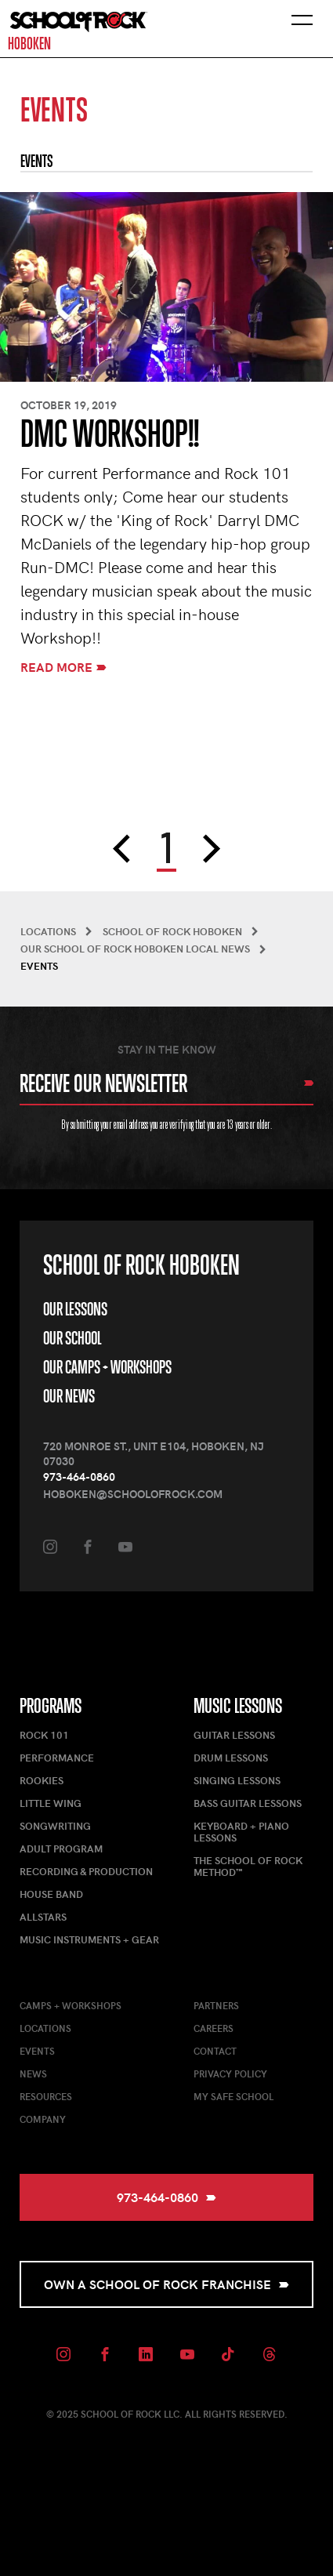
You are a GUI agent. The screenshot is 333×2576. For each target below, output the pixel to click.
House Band (51, 1894)
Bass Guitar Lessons (248, 1803)
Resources (46, 2096)
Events (37, 2050)
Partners (216, 2005)
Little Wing (50, 1803)
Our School (72, 1338)
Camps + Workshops (70, 2005)
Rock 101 (44, 1735)
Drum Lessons (231, 1758)
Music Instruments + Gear (89, 1939)
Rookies (41, 1780)
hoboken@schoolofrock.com (133, 1493)
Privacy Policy (230, 2073)
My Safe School (233, 2096)
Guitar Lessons (234, 1735)
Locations (45, 2028)
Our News (69, 1396)
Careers (213, 2028)
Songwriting (55, 1826)
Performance (57, 1758)
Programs (50, 1705)
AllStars (43, 1917)
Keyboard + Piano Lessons (241, 1832)
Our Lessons (75, 1309)
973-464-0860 (79, 1476)
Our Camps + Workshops (107, 1367)
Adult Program (61, 1848)
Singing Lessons (237, 1780)
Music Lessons (238, 1705)
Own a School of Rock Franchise (166, 2284)
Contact (215, 2050)
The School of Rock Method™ (248, 1866)
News (33, 2073)
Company (43, 2119)
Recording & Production (86, 1871)
